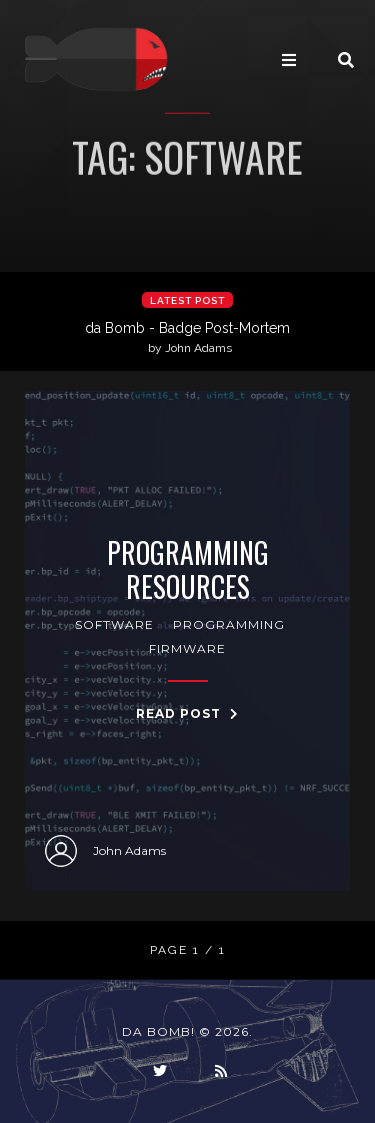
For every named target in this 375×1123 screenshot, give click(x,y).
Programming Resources (188, 569)
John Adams (105, 851)
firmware (187, 648)
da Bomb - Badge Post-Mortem (190, 338)
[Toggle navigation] (289, 60)
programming (229, 624)
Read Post (187, 713)
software (114, 624)
